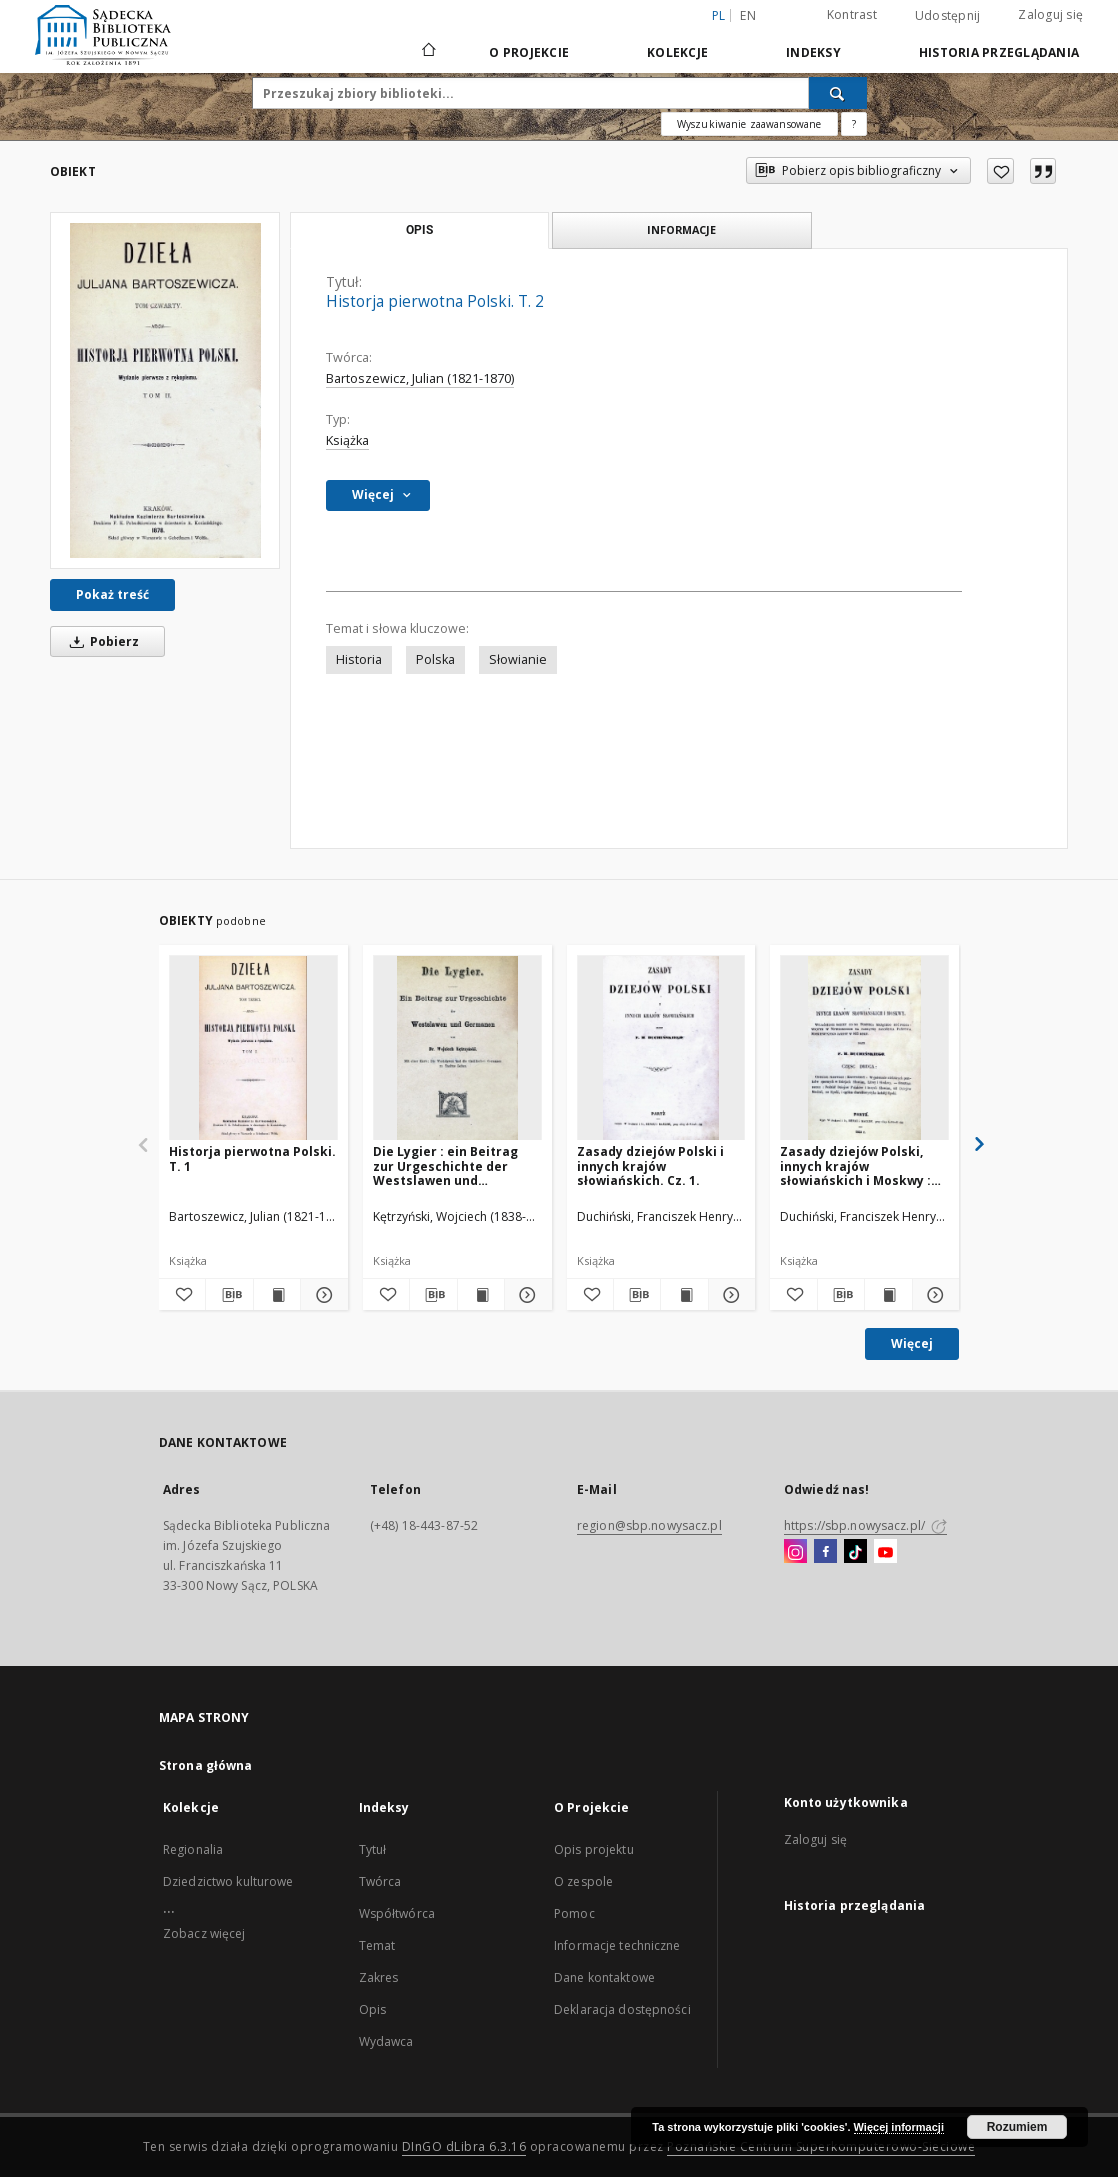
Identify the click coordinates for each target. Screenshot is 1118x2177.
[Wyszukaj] (838, 93)
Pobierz (101, 641)
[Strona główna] (427, 52)
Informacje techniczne (617, 1945)
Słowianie (518, 659)
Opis (372, 2009)
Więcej (912, 1343)
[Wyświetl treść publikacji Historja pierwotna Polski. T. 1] (277, 1295)
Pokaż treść (112, 594)
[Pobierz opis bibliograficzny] (229, 1295)
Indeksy (813, 52)
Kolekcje (677, 52)
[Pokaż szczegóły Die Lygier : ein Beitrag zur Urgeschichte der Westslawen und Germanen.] (525, 1295)
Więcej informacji (899, 2127)
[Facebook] (825, 1552)
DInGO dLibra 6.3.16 (464, 2146)
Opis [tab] (419, 230)
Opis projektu (594, 1849)
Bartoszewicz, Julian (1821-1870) (420, 378)
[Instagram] (795, 1552)
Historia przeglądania (999, 52)
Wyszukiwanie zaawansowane (749, 124)
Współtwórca (397, 1913)
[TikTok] (855, 1552)
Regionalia (193, 1849)
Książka (347, 440)
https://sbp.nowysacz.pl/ (865, 1525)
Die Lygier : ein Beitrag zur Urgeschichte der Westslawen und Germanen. (445, 1165)
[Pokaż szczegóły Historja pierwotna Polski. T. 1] (321, 1295)
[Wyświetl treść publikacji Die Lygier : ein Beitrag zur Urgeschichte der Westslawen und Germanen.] (481, 1295)
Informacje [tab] (681, 229)
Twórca (380, 1881)
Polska (435, 659)
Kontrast (852, 14)
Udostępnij (948, 16)
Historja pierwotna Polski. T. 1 (252, 1158)
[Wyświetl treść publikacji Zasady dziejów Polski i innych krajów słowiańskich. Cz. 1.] (684, 1295)
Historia (359, 659)
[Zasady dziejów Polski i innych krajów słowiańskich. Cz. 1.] (661, 1048)
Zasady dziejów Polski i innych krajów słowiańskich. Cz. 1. (650, 1165)
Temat (377, 1945)
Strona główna (206, 1765)
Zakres (379, 1977)
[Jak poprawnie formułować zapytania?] (854, 124)
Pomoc (574, 1913)
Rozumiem (1017, 2127)
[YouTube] (885, 1552)
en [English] (748, 15)
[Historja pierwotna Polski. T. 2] (165, 390)
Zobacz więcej (204, 1933)
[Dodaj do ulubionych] (1000, 171)
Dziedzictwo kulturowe (228, 1881)
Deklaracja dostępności (622, 2009)
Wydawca (386, 2041)
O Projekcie (529, 52)
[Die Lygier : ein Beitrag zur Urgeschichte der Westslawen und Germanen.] (457, 1048)
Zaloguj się (1050, 14)
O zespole (583, 1881)
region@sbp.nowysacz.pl (649, 1525)
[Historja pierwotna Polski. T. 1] (253, 1048)
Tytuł (373, 1849)
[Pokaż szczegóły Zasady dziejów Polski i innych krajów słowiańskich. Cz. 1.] (729, 1295)
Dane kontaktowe (604, 1977)
